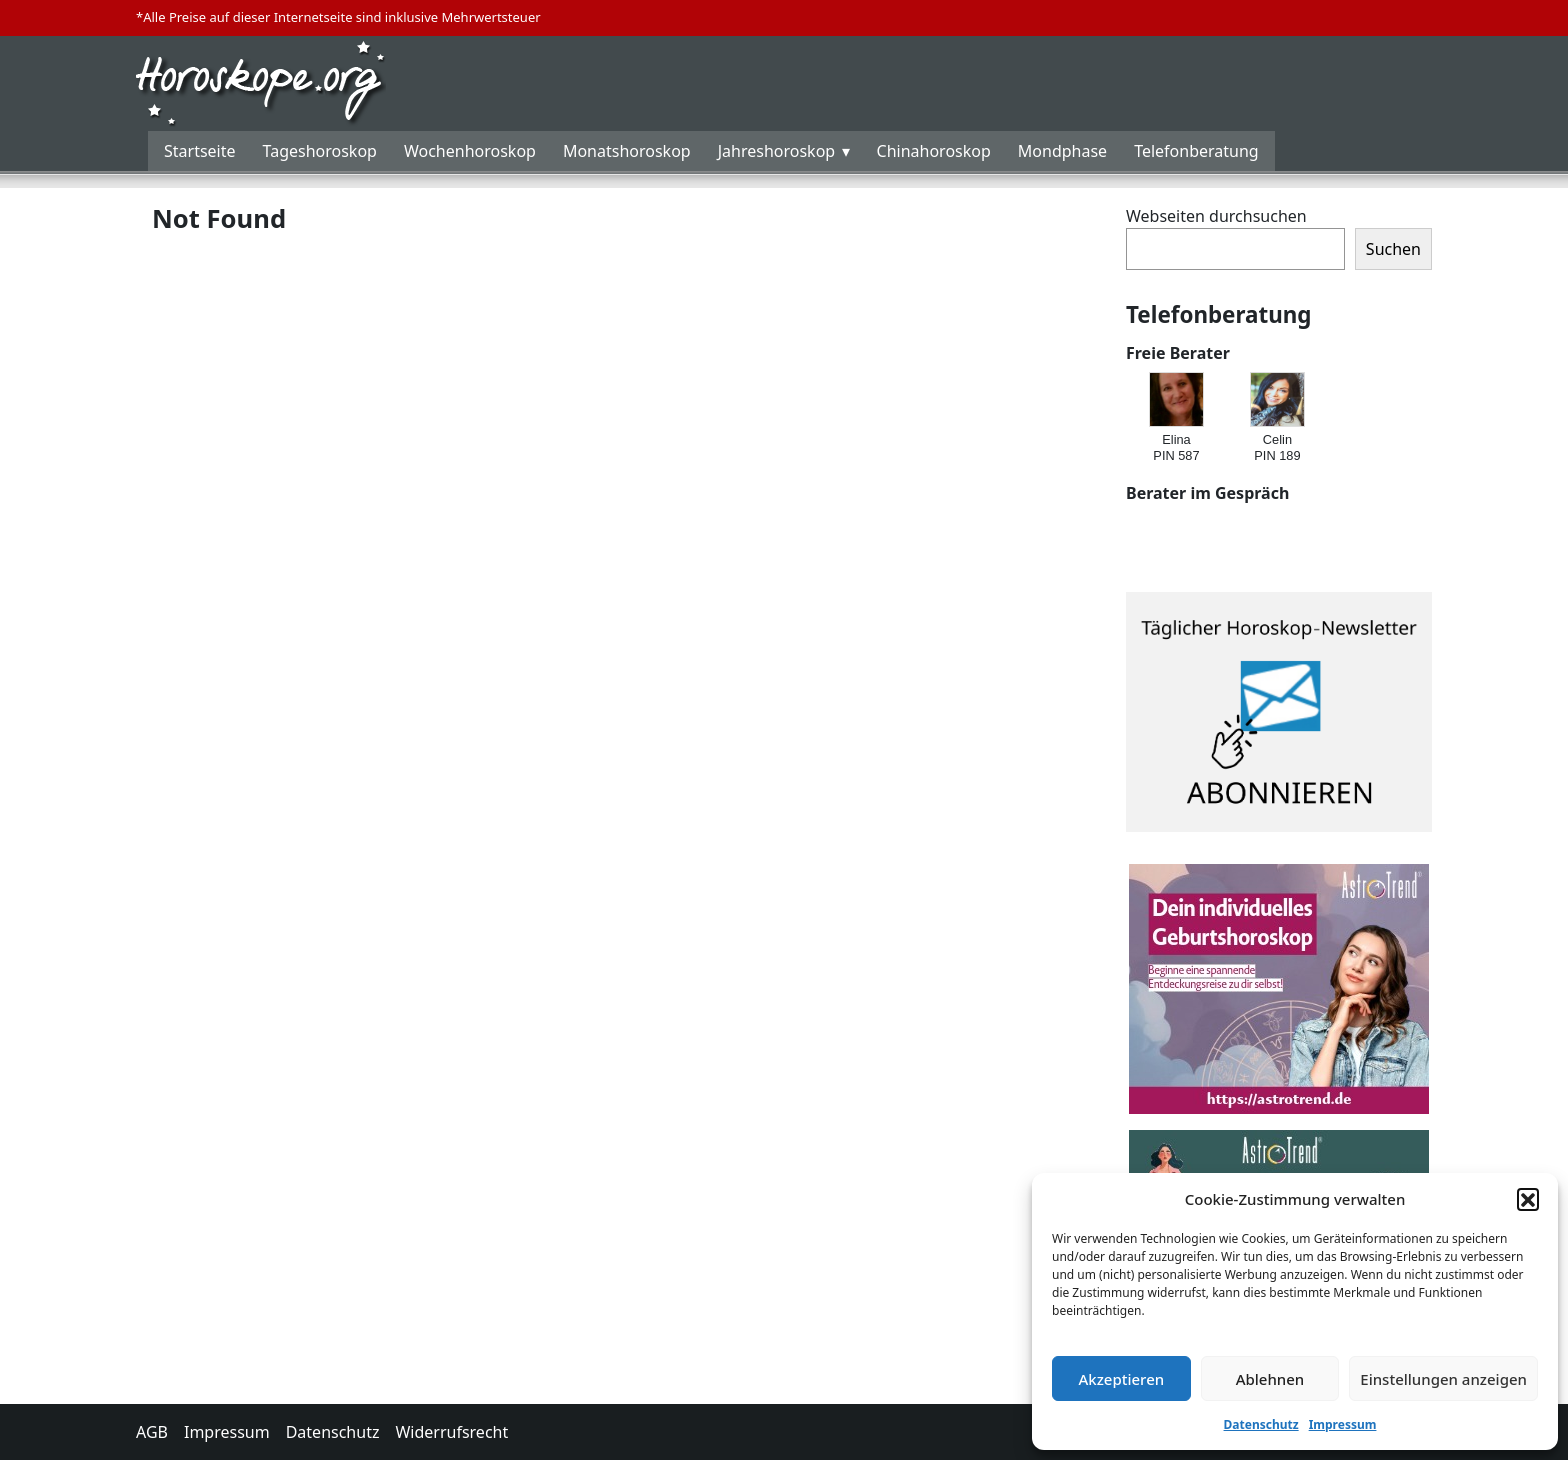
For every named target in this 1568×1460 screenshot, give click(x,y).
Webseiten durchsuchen (1216, 216)
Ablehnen (1270, 1379)
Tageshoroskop (320, 151)
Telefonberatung (1196, 151)
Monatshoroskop (627, 151)
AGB (152, 1432)
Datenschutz (1261, 1424)
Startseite (200, 151)
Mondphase (1062, 151)
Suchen (1393, 249)
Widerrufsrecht (451, 1432)
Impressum (1343, 1424)
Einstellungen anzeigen (1443, 1379)
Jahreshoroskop (776, 151)
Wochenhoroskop (470, 151)
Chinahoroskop (934, 151)
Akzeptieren (1121, 1379)
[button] (1528, 1199)
